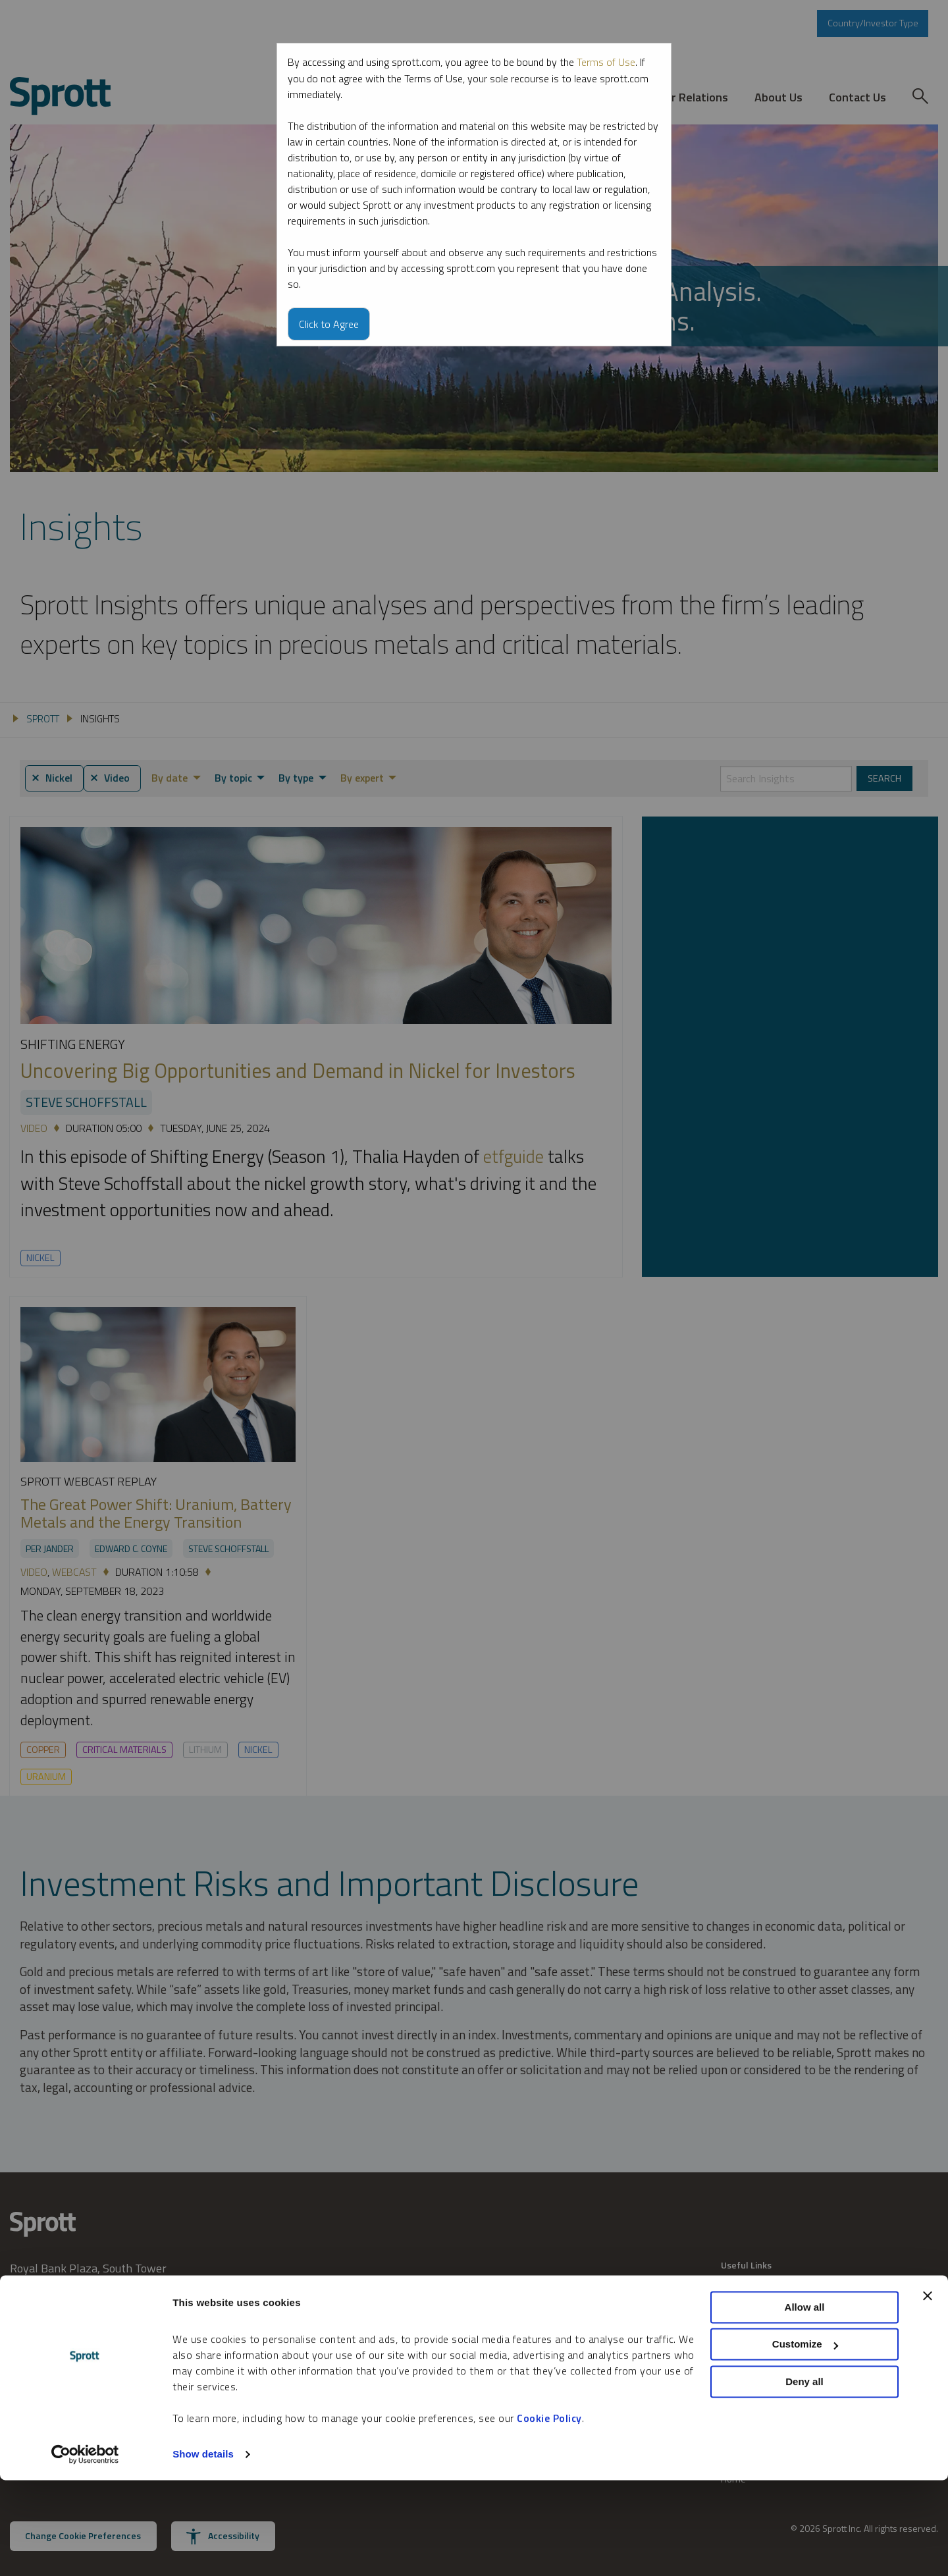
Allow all (805, 2403)
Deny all (804, 2477)
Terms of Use (606, 62)
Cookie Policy (549, 2514)
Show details (203, 2550)
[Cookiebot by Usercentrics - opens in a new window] (85, 2550)
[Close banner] (927, 2391)
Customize (805, 2440)
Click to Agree (329, 323)
